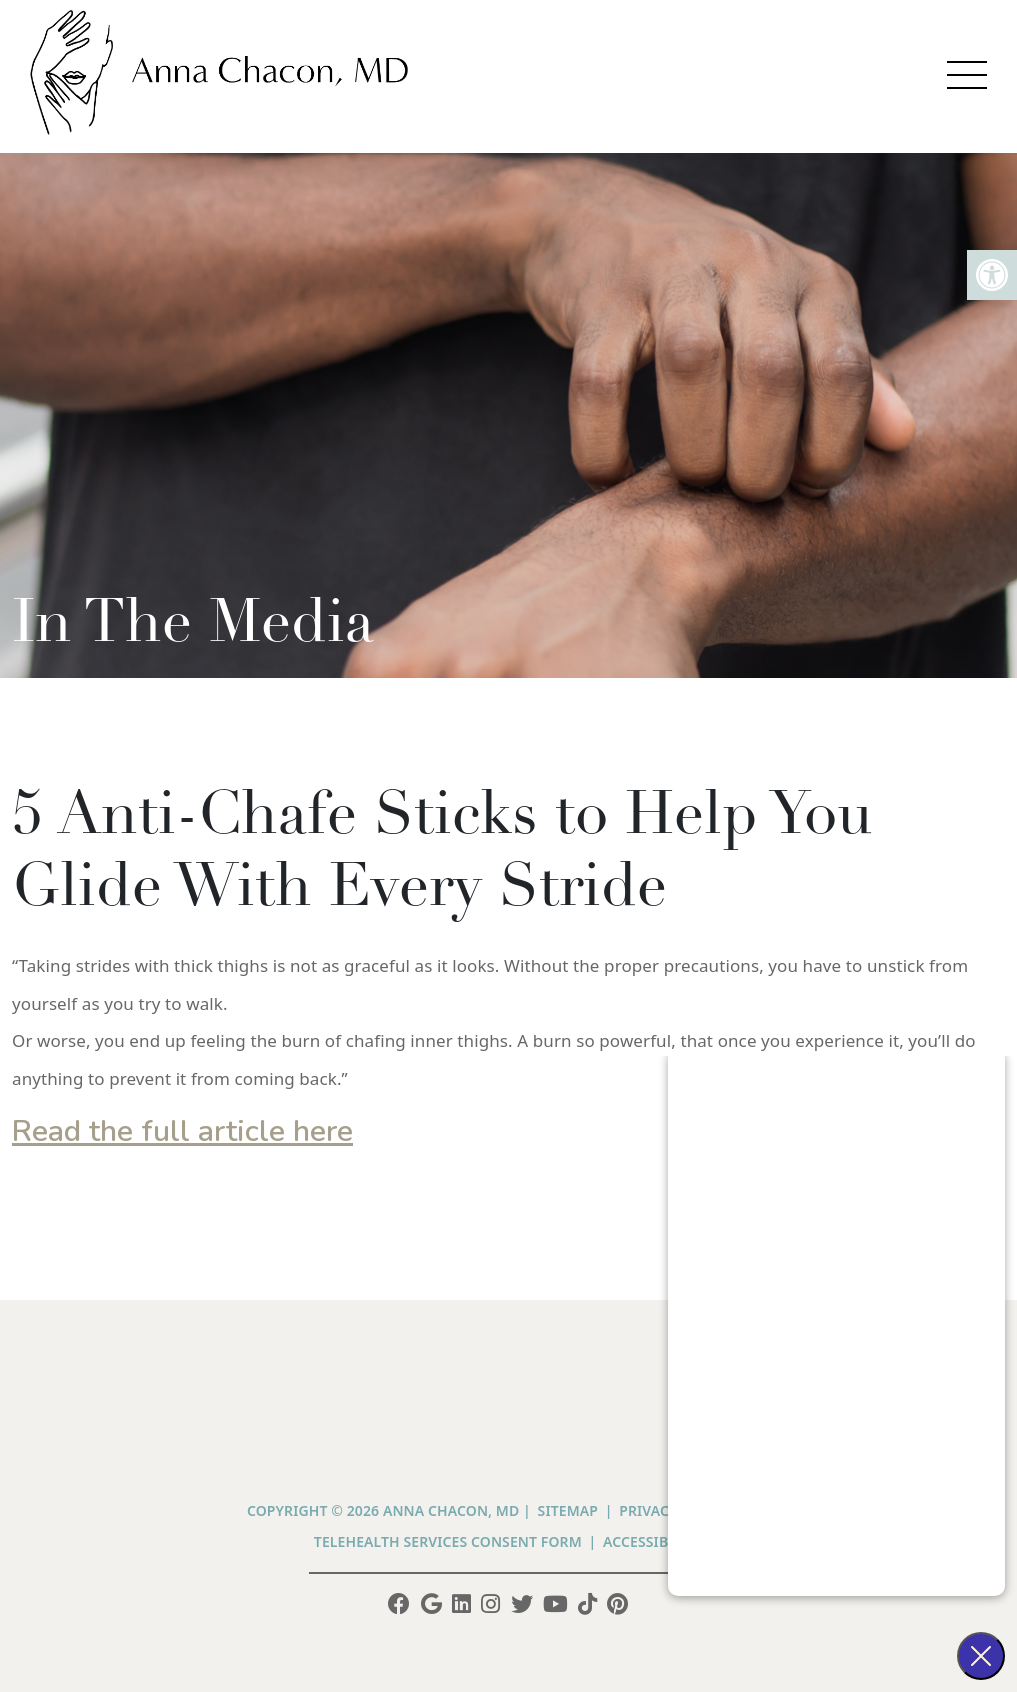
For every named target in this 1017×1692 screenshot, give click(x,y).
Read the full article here (182, 1131)
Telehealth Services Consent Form (448, 1541)
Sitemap (568, 1510)
